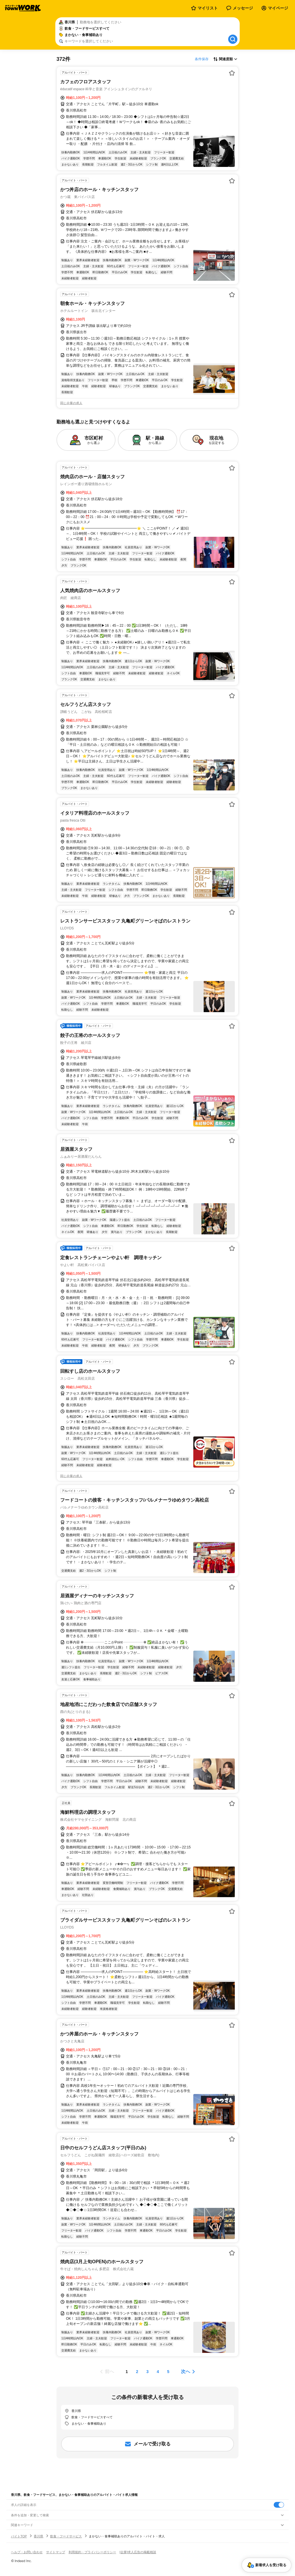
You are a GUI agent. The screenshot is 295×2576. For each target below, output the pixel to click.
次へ (185, 2371)
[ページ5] (168, 2371)
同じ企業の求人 (71, 403)
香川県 (38, 2536)
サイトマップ (55, 2552)
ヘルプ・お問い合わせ (27, 2552)
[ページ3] (147, 2371)
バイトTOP (19, 2536)
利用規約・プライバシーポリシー (92, 2552)
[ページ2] (137, 2371)
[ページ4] (157, 2371)
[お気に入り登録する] (232, 73)
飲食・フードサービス (66, 2536)
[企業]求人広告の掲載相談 (138, 2552)
